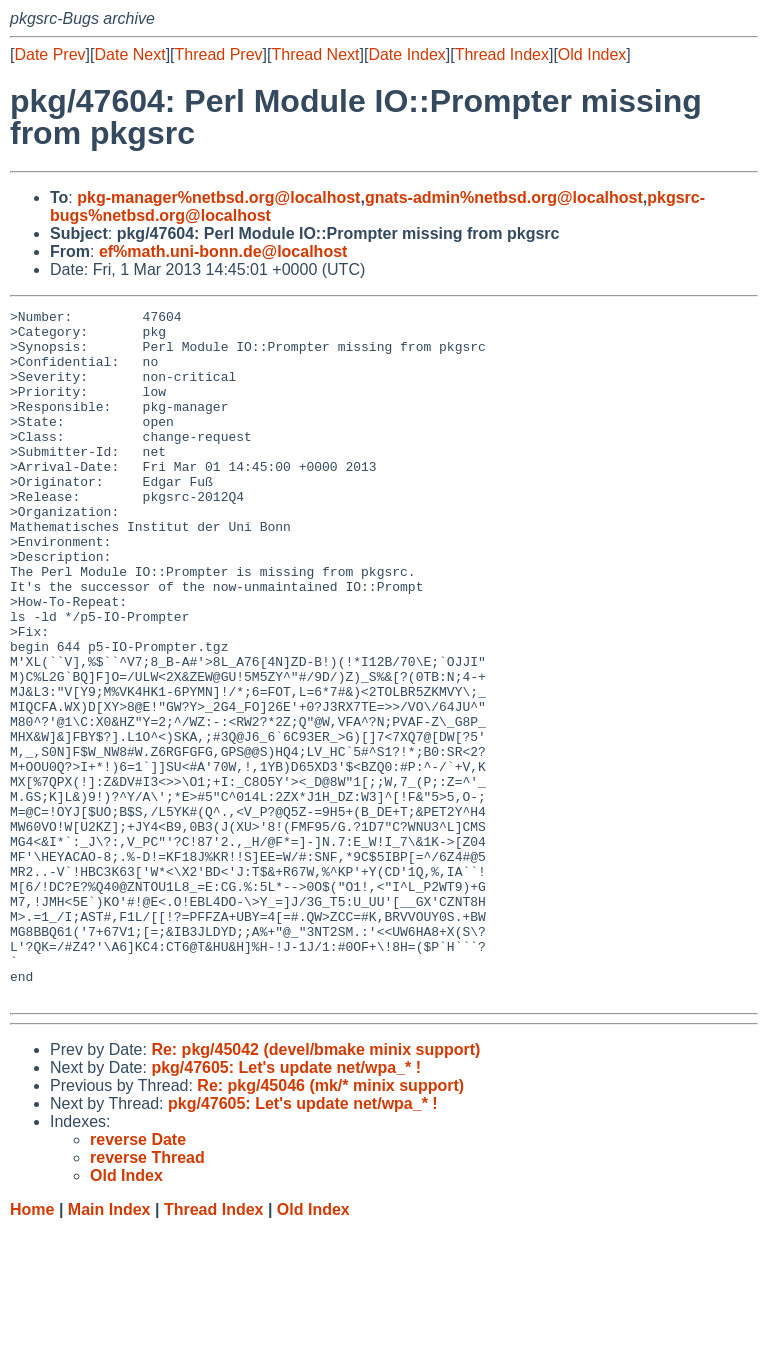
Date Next (129, 54)
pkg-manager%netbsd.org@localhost (218, 197)
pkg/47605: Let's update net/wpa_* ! (286, 1205)
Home (32, 1347)
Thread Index (502, 54)
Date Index (406, 54)
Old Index (592, 54)
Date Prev (49, 54)
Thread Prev (219, 54)
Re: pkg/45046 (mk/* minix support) (330, 1223)
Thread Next (315, 54)
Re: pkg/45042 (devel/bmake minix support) (315, 1187)
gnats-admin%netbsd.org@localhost (504, 197)
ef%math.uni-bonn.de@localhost (223, 251)
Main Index (109, 1347)
